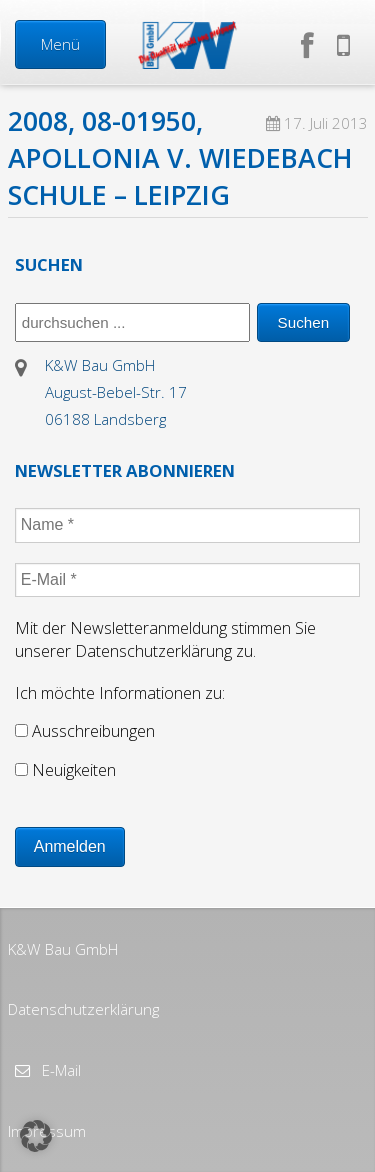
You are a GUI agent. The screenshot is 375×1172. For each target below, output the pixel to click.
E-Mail (59, 1070)
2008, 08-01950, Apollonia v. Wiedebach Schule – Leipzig (180, 158)
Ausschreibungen (85, 731)
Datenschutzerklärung (83, 1009)
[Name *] (188, 525)
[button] (36, 1136)
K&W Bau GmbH (63, 949)
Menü (60, 44)
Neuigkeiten (65, 770)
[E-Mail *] (188, 580)
